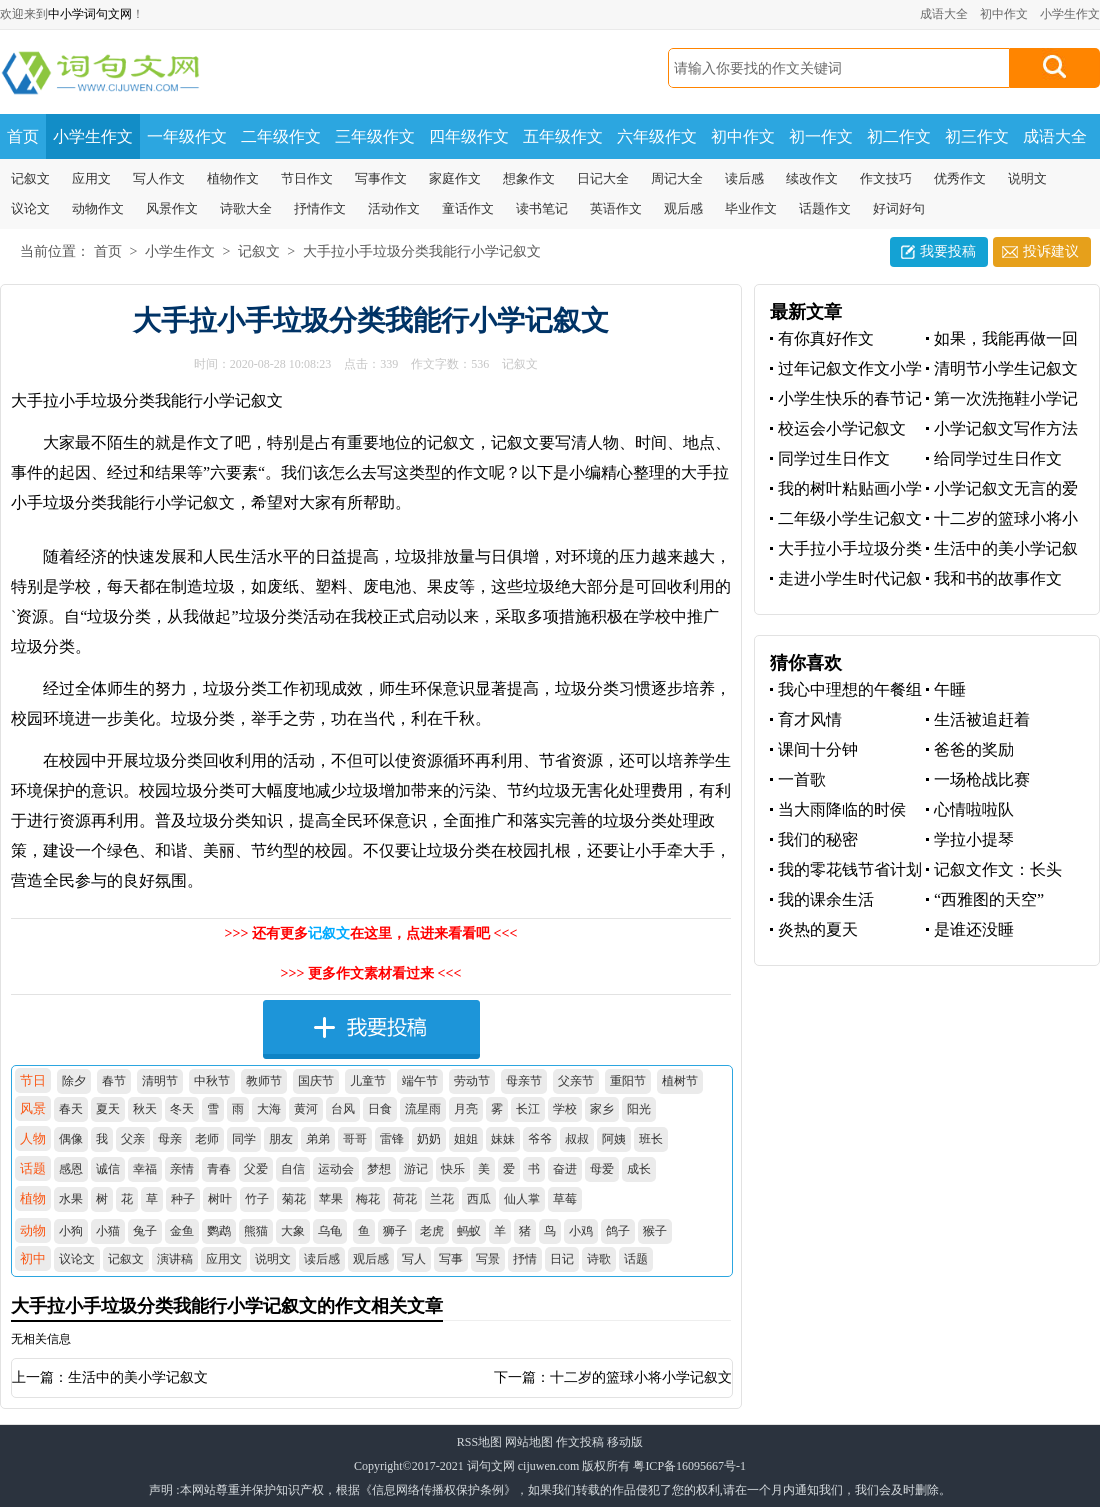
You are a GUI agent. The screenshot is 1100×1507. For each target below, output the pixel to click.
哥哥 (355, 1139)
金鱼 (182, 1231)
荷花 (405, 1199)
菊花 (294, 1199)
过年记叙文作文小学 (850, 368)
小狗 (71, 1231)
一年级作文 (187, 136)
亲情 (182, 1169)
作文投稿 (580, 1442)
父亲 (133, 1139)
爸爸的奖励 (974, 749)
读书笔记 (542, 208)
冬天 (182, 1109)
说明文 (1027, 178)
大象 (293, 1231)
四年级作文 (469, 136)
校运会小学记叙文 (842, 428)
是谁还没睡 (974, 929)
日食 (380, 1109)
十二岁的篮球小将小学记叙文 (641, 1377)
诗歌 (599, 1259)
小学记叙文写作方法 (1006, 428)
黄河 (306, 1109)
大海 (269, 1109)
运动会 (336, 1169)
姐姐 (466, 1139)
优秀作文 (960, 178)
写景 (488, 1259)
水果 (71, 1199)
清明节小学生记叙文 (1006, 368)
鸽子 (618, 1231)
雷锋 (392, 1139)
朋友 (281, 1139)
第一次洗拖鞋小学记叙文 (1002, 399)
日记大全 (603, 178)
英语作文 (616, 208)
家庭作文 (455, 178)
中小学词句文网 (90, 14)
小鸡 (581, 1231)
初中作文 (1004, 14)
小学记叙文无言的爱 (1006, 488)
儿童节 (368, 1081)
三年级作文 (375, 136)
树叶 (220, 1199)
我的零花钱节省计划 (850, 869)
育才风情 (810, 719)
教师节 (264, 1081)
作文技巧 (886, 178)
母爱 (602, 1169)
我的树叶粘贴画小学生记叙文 (846, 489)
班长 (651, 1139)
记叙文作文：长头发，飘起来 (994, 870)
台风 (343, 1109)
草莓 (565, 1199)
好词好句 (899, 208)
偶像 (71, 1139)
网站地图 (529, 1442)
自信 (293, 1169)
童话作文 (468, 208)
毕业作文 (751, 208)
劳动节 (472, 1081)
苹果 (331, 1199)
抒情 (525, 1259)
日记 (562, 1259)
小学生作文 (1070, 14)
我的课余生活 (826, 899)
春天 (71, 1109)
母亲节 (524, 1081)
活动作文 (394, 208)
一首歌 (802, 779)
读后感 (744, 178)
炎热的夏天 (818, 929)
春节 (114, 1081)
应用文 (91, 178)
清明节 (160, 1081)
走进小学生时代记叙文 (846, 579)
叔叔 (577, 1139)
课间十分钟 (818, 749)
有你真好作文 (826, 338)
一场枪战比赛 (982, 779)
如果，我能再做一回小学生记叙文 (1002, 339)
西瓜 (479, 1199)
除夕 (74, 1081)
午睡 (950, 689)
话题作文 (825, 208)
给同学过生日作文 (998, 458)
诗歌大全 (246, 208)
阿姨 (614, 1139)
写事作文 (381, 178)
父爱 (256, 1169)
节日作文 (307, 178)
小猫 (108, 1231)
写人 (414, 1259)
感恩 (71, 1169)
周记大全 (677, 178)
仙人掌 (522, 1199)
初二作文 (899, 136)
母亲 (170, 1139)
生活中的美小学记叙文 (138, 1377)
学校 (565, 1109)
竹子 (257, 1199)
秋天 (145, 1109)
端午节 (420, 1081)
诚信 (108, 1169)
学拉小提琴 (974, 839)
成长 (639, 1169)
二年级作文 (281, 136)
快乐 (453, 1169)
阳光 (639, 1109)
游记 (416, 1169)
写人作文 (159, 178)
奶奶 (429, 1139)
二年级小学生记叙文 (850, 518)
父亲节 (576, 1081)
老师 (207, 1139)
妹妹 (503, 1139)
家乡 (602, 1109)
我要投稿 (948, 251)
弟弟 (318, 1139)
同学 (244, 1139)
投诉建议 (1051, 251)
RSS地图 (479, 1442)
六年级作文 (657, 136)
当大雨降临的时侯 (842, 809)
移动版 (625, 1442)
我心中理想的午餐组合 (846, 690)
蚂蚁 (469, 1231)
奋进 (565, 1169)
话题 (636, 1259)
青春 (219, 1169)
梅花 (368, 1199)
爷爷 (540, 1139)
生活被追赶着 (982, 719)
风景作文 (172, 208)
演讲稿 (175, 1259)
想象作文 (529, 178)
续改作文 (812, 178)
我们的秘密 (818, 839)
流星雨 (423, 1109)
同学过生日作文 (834, 458)
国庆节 (316, 1081)
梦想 (379, 1169)
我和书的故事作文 (998, 578)
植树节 (680, 1081)
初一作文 (821, 136)
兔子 (145, 1231)
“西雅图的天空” (989, 899)
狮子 (395, 1231)
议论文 (30, 208)
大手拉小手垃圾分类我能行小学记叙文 (422, 251)
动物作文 (98, 208)
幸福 (145, 1169)
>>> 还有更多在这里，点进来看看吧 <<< (371, 933)
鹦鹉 (219, 1231)
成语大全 (944, 14)
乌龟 (330, 1231)
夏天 (108, 1109)
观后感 (683, 208)
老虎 (432, 1231)
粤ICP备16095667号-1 (689, 1466)
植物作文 (233, 178)
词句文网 (491, 1466)
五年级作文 (563, 136)
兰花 (442, 1199)
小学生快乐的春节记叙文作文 (846, 399)
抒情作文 (320, 208)
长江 (528, 1109)
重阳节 (628, 1081)
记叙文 (30, 178)
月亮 (466, 1109)
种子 (183, 1199)
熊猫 (256, 1231)
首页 (23, 136)
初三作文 (977, 136)
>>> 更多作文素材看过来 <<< (371, 973)
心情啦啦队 (974, 809)
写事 (451, 1259)
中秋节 (212, 1081)
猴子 (655, 1231)
